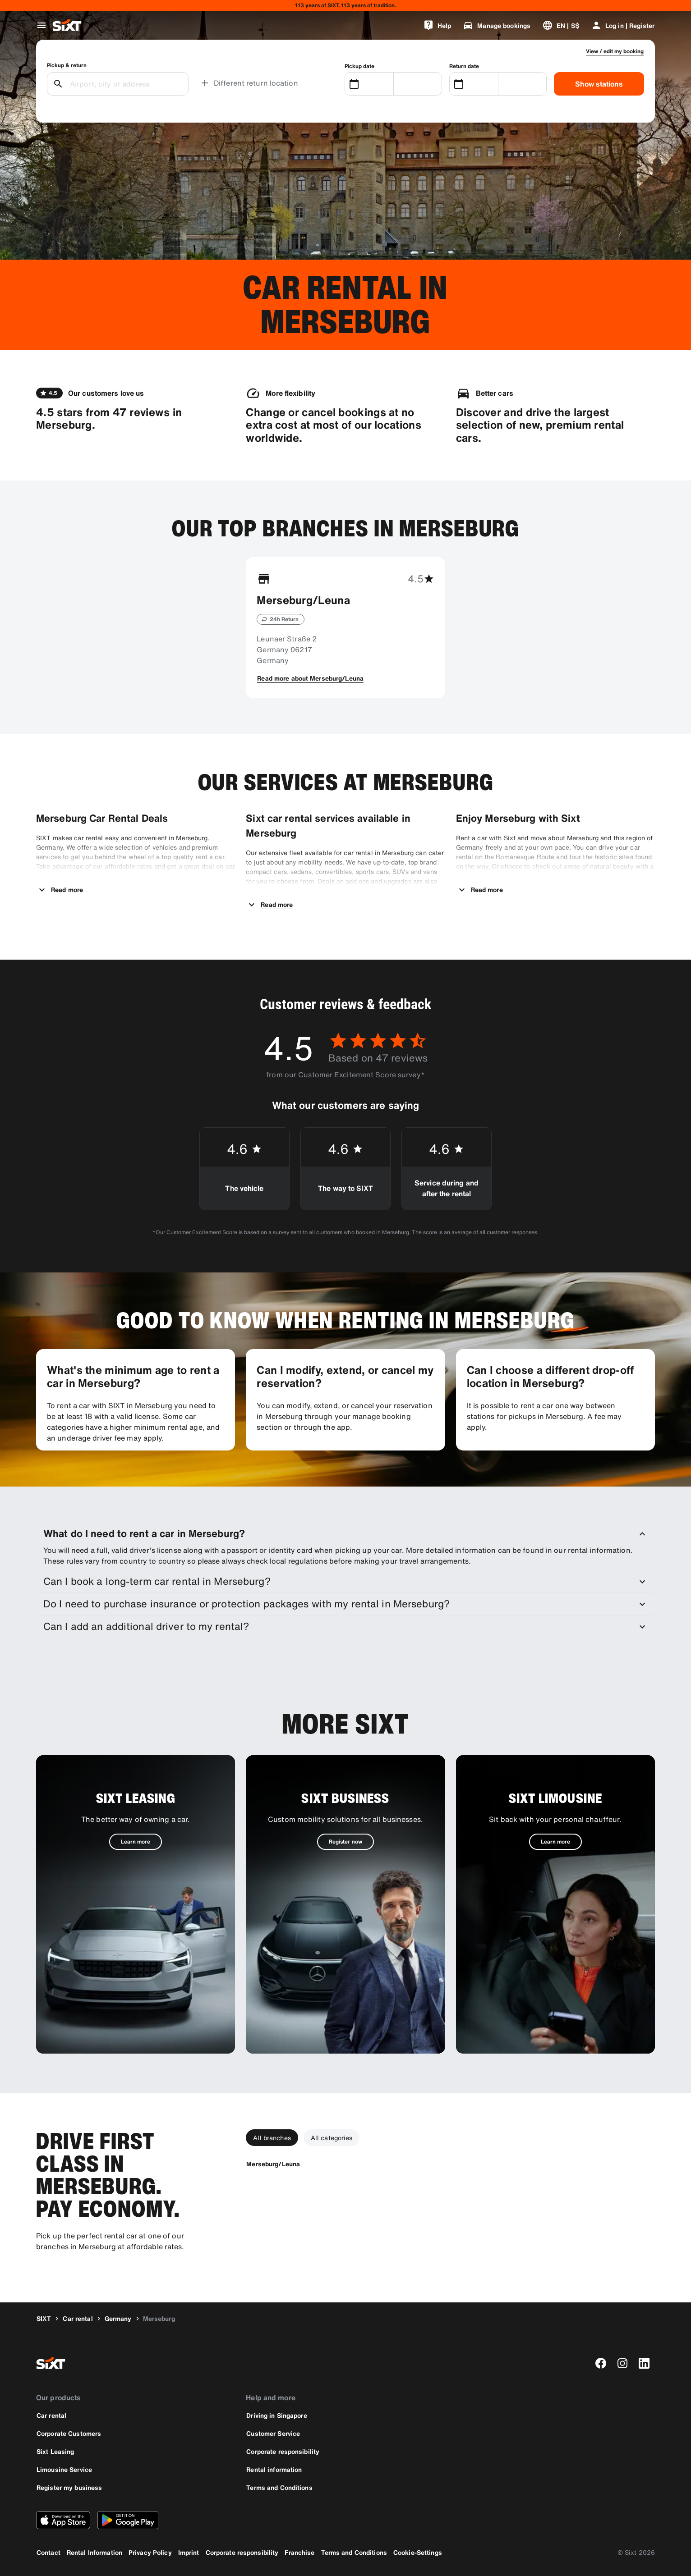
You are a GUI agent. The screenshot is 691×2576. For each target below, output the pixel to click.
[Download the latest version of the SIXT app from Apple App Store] (63, 2520)
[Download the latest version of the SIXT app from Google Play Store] (127, 2520)
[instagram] (622, 2363)
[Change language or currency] (561, 25)
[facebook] (601, 2363)
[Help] (437, 25)
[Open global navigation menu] (41, 25)
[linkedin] (644, 2363)
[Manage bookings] (496, 25)
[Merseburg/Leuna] (273, 2164)
